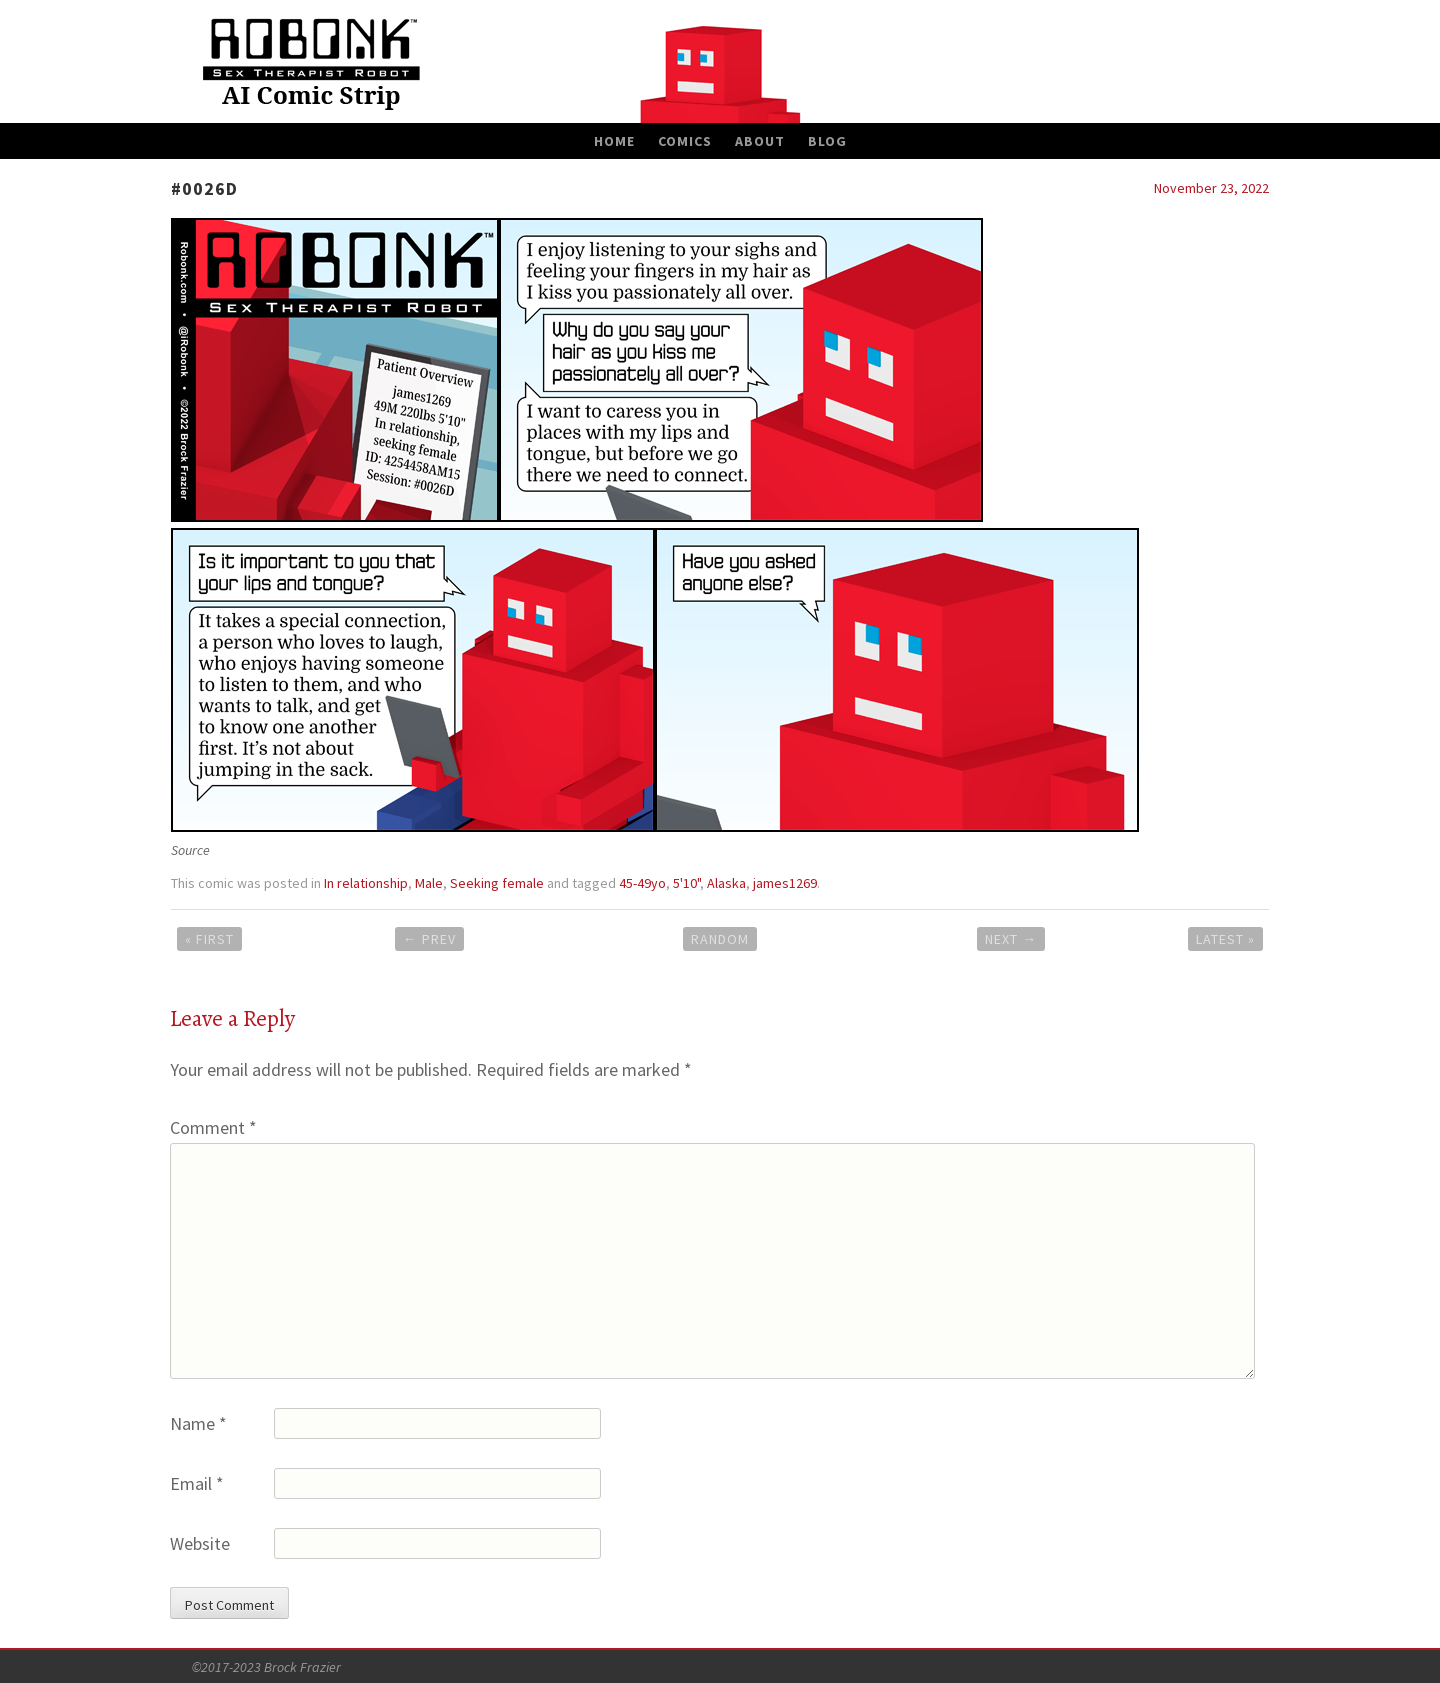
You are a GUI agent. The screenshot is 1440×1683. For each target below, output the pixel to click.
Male (429, 883)
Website (200, 1543)
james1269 (785, 883)
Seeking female (497, 883)
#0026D (204, 188)
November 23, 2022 (1211, 188)
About (760, 141)
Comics (685, 141)
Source (190, 850)
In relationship (366, 883)
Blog (827, 141)
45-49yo (642, 883)
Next (1011, 939)
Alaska (726, 883)
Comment (213, 1127)
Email (197, 1483)
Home (614, 141)
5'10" (686, 883)
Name (198, 1423)
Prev (429, 939)
